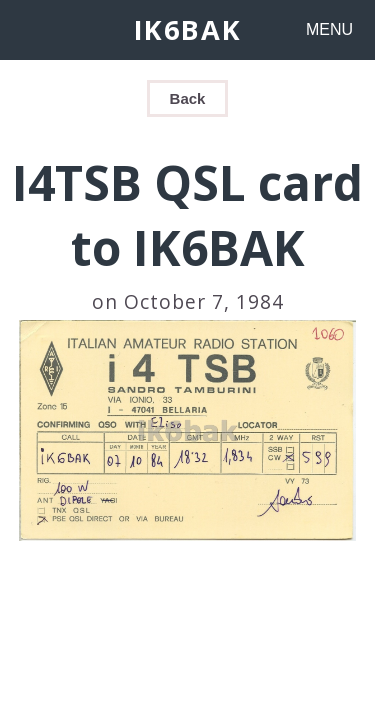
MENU (329, 29)
